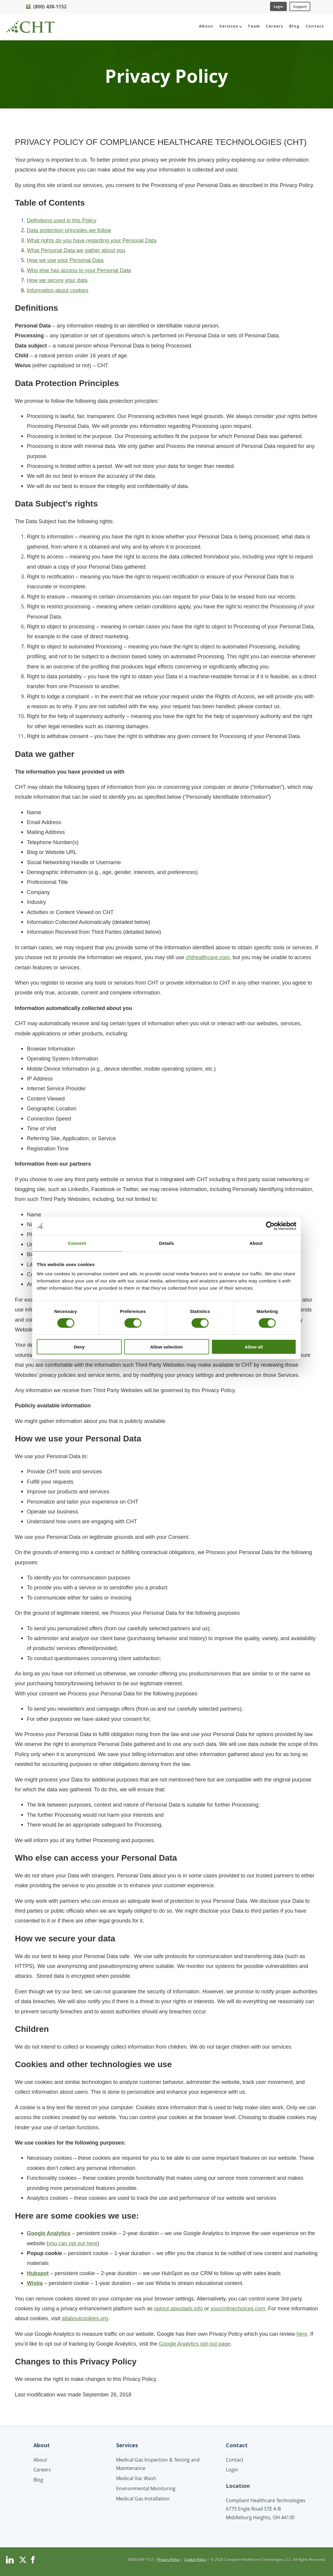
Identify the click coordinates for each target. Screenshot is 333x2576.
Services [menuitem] (230, 26)
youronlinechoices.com (237, 2309)
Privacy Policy (168, 2559)
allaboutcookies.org (85, 2318)
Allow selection (166, 1346)
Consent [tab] (77, 1242)
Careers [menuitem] (274, 26)
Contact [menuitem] (315, 26)
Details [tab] (166, 1242)
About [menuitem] (206, 26)
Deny (79, 1346)
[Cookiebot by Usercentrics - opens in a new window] (270, 1225)
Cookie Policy (195, 2559)
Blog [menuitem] (294, 26)
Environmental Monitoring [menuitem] (145, 2488)
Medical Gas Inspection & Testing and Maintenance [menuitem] (158, 2464)
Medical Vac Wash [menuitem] (136, 2478)
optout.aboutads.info (178, 2309)
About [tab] (256, 1242)
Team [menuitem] (254, 26)
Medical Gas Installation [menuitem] (142, 2498)
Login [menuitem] (232, 2469)
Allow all (254, 1346)
